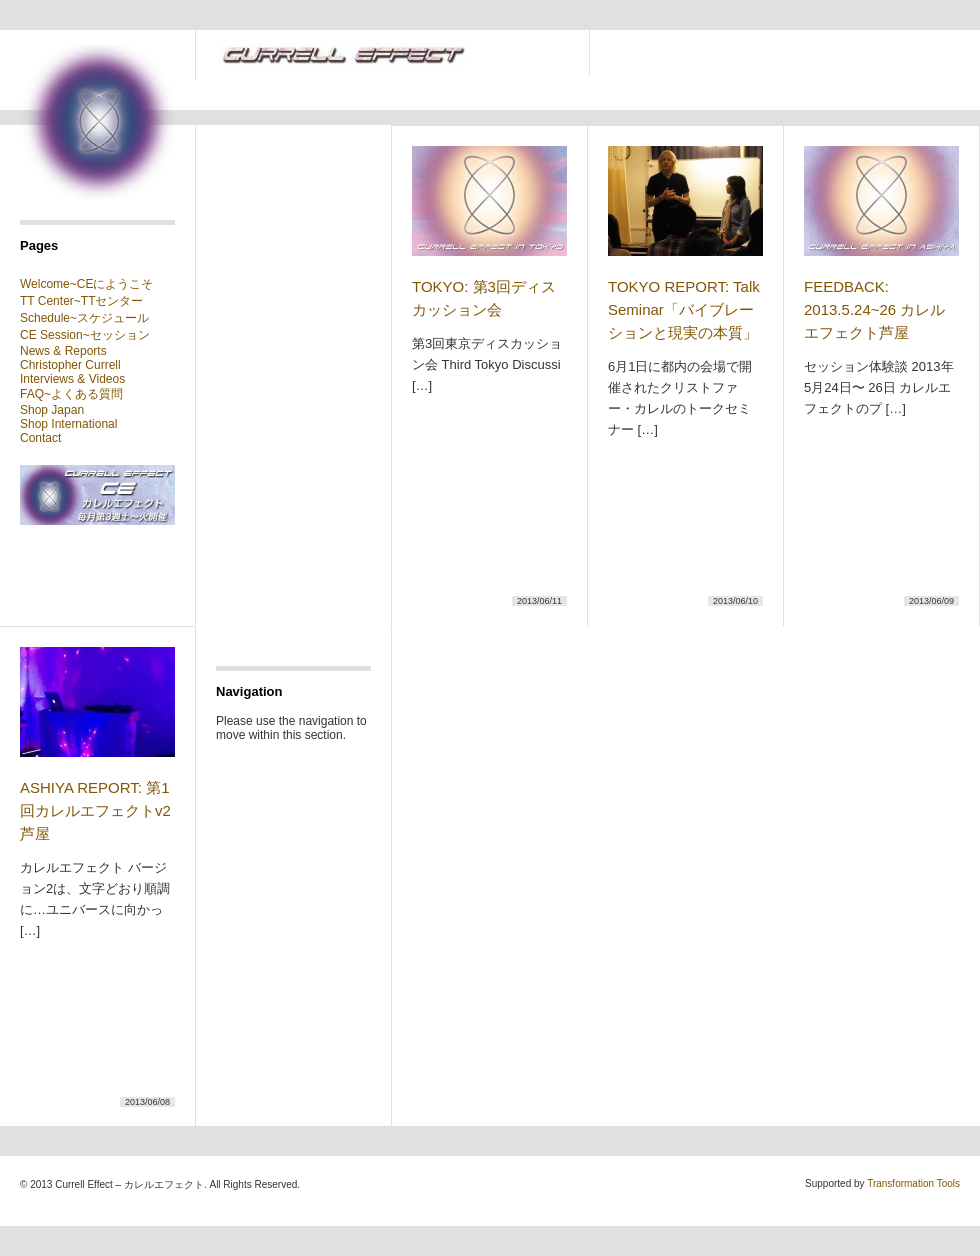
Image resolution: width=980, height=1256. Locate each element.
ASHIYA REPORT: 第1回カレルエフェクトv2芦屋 (95, 810)
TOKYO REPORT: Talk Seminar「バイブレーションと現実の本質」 (684, 309)
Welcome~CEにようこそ (86, 284)
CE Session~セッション (85, 335)
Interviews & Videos (72, 379)
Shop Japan (52, 410)
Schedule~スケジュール (84, 318)
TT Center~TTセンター (81, 301)
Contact (40, 438)
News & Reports (63, 351)
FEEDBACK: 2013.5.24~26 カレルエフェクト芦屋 (874, 309)
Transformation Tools (913, 1183)
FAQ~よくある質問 (71, 394)
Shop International (68, 424)
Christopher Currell (70, 365)
